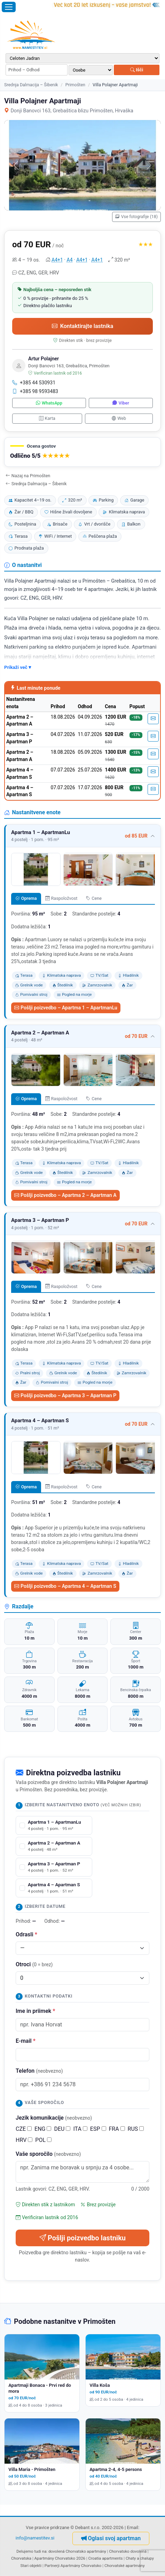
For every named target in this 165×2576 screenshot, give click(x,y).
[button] (82, 452)
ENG (42, 2129)
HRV (24, 2140)
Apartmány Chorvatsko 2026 (59, 2558)
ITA (80, 2129)
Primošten (75, 84)
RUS (136, 2129)
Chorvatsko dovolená (128, 2551)
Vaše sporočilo (48, 2154)
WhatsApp (49, 403)
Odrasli (26, 1934)
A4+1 (57, 260)
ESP (98, 2129)
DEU (62, 2129)
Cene (94, 898)
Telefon (39, 2070)
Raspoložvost (61, 898)
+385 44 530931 (33, 382)
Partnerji (52, 2565)
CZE (24, 2129)
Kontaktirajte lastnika (82, 326)
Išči (136, 69)
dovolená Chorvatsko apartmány (77, 2551)
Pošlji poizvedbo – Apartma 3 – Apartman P (65, 1395)
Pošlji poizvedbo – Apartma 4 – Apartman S (65, 1586)
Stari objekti (30, 2565)
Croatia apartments (105, 2558)
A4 (70, 260)
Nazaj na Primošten (28, 475)
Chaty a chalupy (140, 2558)
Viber (120, 403)
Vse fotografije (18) (136, 216)
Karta (47, 418)
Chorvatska (21, 2558)
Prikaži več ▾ (17, 667)
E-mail (26, 2041)
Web (119, 418)
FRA (117, 2129)
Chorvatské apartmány (124, 2565)
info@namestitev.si (35, 2538)
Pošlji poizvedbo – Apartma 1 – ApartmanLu (65, 1007)
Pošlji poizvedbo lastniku (82, 2238)
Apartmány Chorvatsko (81, 2565)
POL (43, 2140)
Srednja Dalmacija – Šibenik (31, 84)
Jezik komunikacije (54, 2117)
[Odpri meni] (9, 7)
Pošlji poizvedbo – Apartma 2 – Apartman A (65, 1195)
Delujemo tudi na (31, 2551)
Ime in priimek (35, 2011)
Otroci (34, 1964)
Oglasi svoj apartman (111, 2538)
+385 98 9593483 (35, 391)
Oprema (26, 898)
